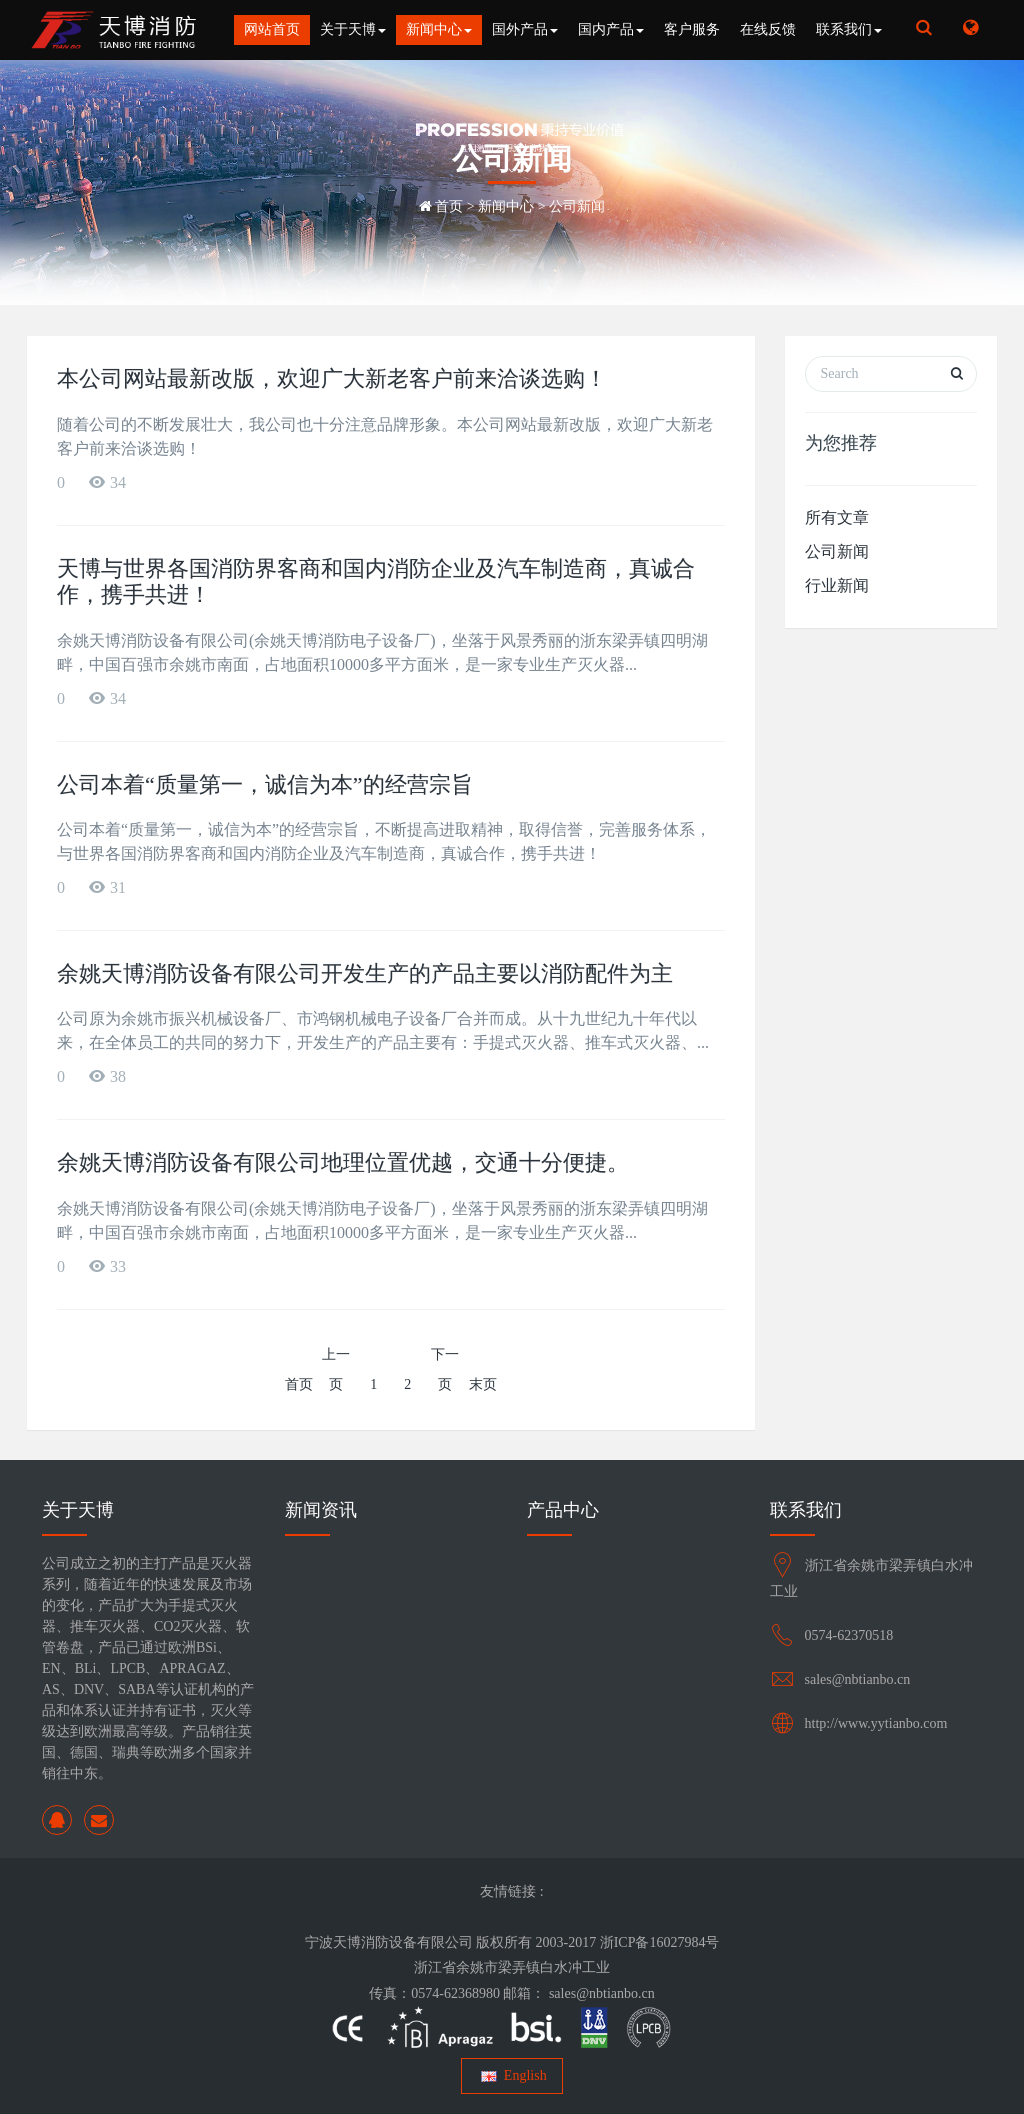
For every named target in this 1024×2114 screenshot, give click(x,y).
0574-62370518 (849, 1635)
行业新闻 (837, 585)
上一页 (336, 1369)
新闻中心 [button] (439, 29)
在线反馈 (768, 29)
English (511, 2075)
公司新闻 (577, 206)
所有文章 (837, 517)
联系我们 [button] (849, 29)
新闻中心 (506, 206)
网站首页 (272, 29)
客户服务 (692, 29)
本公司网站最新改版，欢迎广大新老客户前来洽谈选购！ (332, 378)
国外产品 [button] (525, 29)
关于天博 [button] (353, 29)
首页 (449, 206)
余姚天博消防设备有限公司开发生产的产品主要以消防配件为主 (365, 973)
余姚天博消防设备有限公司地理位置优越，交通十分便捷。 (343, 1162)
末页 (483, 1384)
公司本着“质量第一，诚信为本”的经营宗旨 (265, 784)
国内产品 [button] (611, 29)
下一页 (445, 1369)
